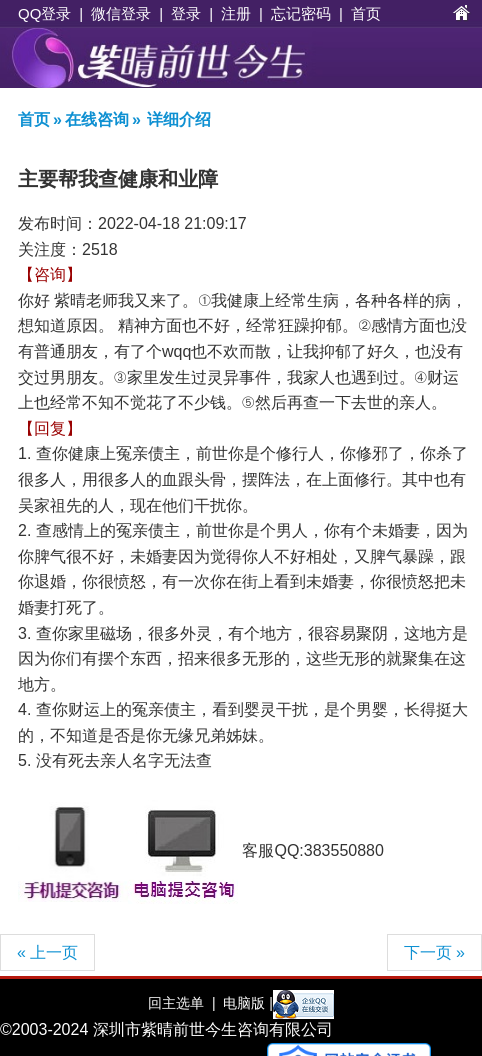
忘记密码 (301, 13)
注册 (236, 13)
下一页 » (434, 952)
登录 (186, 13)
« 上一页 (47, 952)
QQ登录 (44, 13)
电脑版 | (245, 1003)
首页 (366, 13)
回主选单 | (181, 1003)
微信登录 (121, 13)
